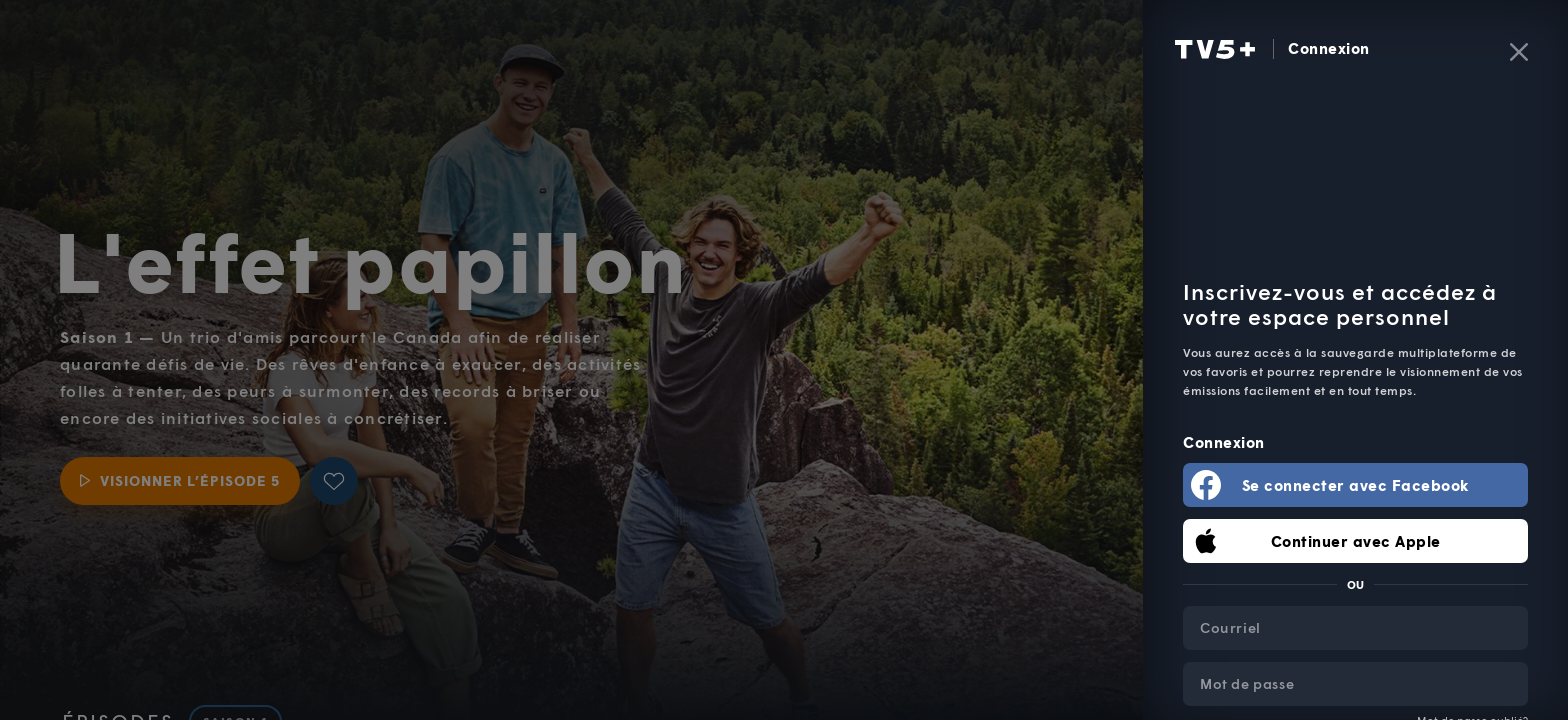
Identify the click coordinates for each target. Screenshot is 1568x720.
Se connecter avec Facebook (1356, 485)
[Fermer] (1519, 52)
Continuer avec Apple (1356, 541)
